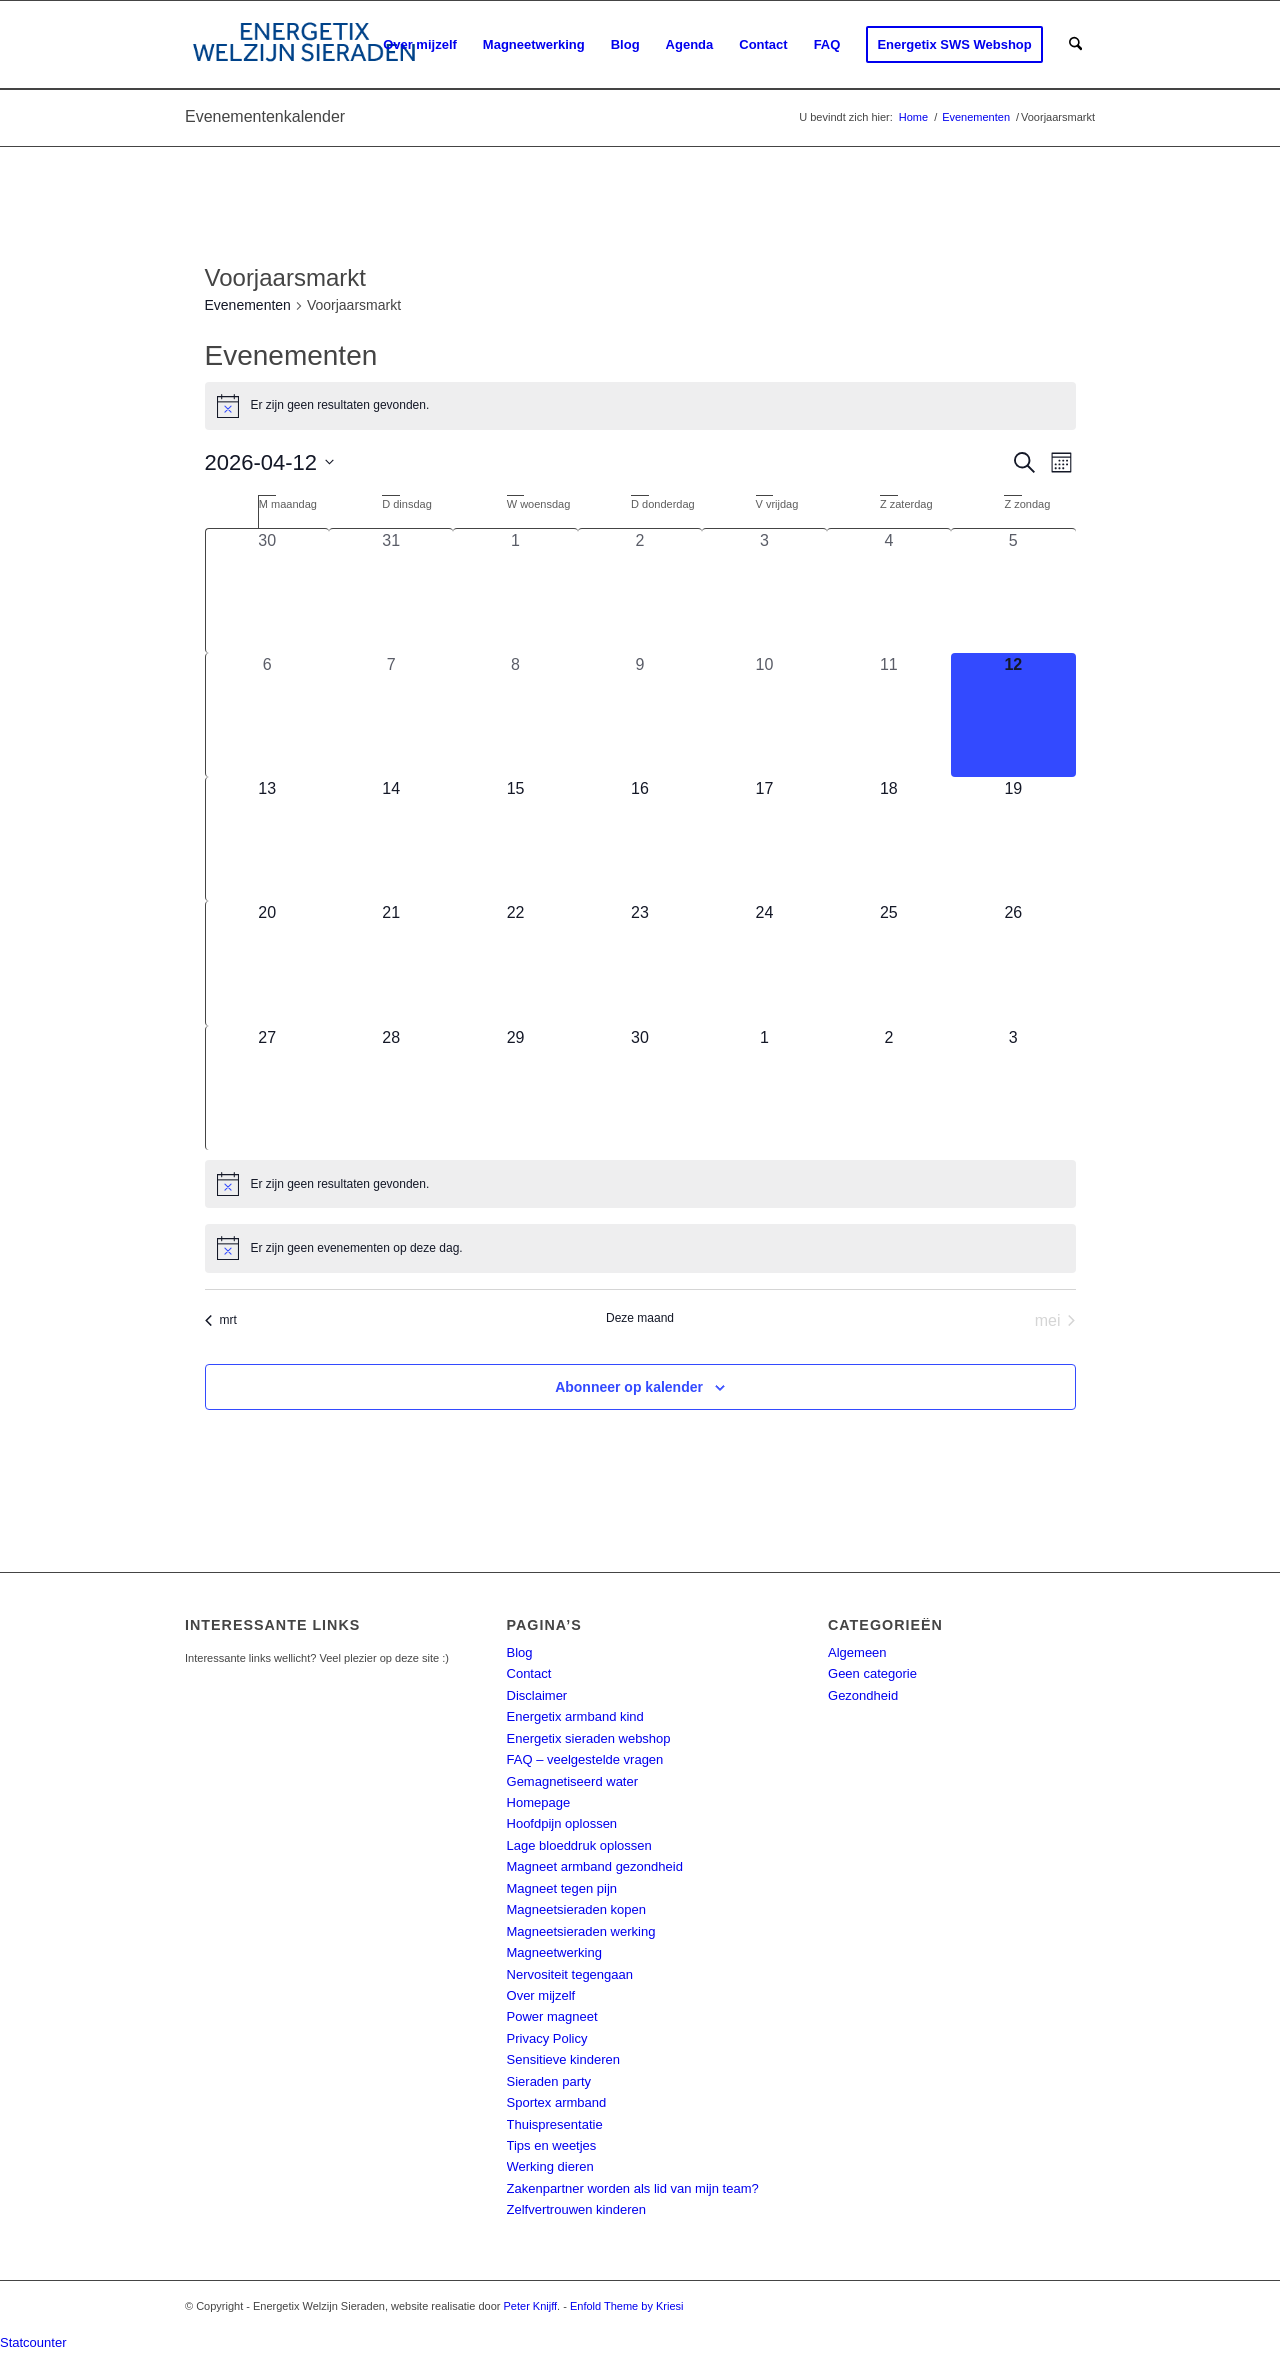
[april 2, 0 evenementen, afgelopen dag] (640, 590)
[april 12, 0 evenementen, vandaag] (1013, 715)
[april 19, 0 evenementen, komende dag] (1013, 839)
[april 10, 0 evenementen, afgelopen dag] (764, 715)
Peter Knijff (531, 2306)
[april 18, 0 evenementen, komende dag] (889, 839)
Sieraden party (549, 2081)
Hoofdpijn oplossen (562, 1823)
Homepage (539, 1802)
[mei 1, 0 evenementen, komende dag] (764, 1088)
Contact (529, 1673)
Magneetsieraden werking (581, 1931)
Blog (520, 1652)
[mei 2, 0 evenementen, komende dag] (889, 1088)
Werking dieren (550, 2166)
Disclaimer (537, 1695)
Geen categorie (872, 1673)
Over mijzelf (541, 1995)
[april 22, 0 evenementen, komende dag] (515, 963)
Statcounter (33, 2342)
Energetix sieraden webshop (589, 1738)
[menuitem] (420, 45)
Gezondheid (863, 1695)
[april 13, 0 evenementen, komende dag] (267, 839)
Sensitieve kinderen (563, 2059)
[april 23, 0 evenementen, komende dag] (640, 963)
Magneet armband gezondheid (595, 1866)
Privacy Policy (547, 2038)
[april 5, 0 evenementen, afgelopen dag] (1013, 590)
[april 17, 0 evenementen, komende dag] (764, 839)
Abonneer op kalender (629, 1387)
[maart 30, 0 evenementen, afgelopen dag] (267, 590)
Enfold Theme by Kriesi (627, 2306)
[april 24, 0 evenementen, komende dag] (764, 963)
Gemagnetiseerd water (573, 1781)
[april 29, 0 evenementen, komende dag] (515, 1088)
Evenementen (248, 305)
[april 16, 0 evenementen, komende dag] (640, 839)
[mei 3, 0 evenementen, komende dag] (1013, 1088)
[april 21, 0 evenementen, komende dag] (391, 963)
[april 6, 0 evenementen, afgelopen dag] (267, 715)
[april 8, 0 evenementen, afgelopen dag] (515, 715)
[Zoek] (1075, 45)
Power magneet (552, 2016)
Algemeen (857, 1652)
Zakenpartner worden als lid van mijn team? (633, 2188)
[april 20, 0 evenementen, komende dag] (267, 963)
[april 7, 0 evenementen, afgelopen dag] (391, 715)
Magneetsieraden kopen (577, 1909)
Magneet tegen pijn (562, 1888)
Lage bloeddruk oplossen (579, 1845)
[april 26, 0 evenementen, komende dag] (1013, 963)
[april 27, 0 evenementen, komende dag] (267, 1088)
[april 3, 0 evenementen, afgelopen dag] (764, 590)
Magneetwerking (554, 1952)
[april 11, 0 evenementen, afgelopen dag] (889, 715)
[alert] (640, 406)
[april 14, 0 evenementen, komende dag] (391, 839)
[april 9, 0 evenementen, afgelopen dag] (640, 715)
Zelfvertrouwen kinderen (576, 2209)
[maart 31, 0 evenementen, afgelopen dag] (391, 590)
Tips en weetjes (552, 2145)
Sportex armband (557, 2102)
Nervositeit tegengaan (570, 1974)
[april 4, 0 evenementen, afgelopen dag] (889, 590)
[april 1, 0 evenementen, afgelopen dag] (515, 590)
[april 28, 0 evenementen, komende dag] (391, 1088)
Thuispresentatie (555, 2124)
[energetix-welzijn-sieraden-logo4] (304, 45)
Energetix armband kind (575, 1716)
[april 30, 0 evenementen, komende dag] (640, 1088)
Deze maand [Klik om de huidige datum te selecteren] (640, 1318)
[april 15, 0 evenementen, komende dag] (515, 839)
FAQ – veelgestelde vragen (585, 1759)
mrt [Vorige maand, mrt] (221, 1320)
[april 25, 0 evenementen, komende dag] (889, 963)
